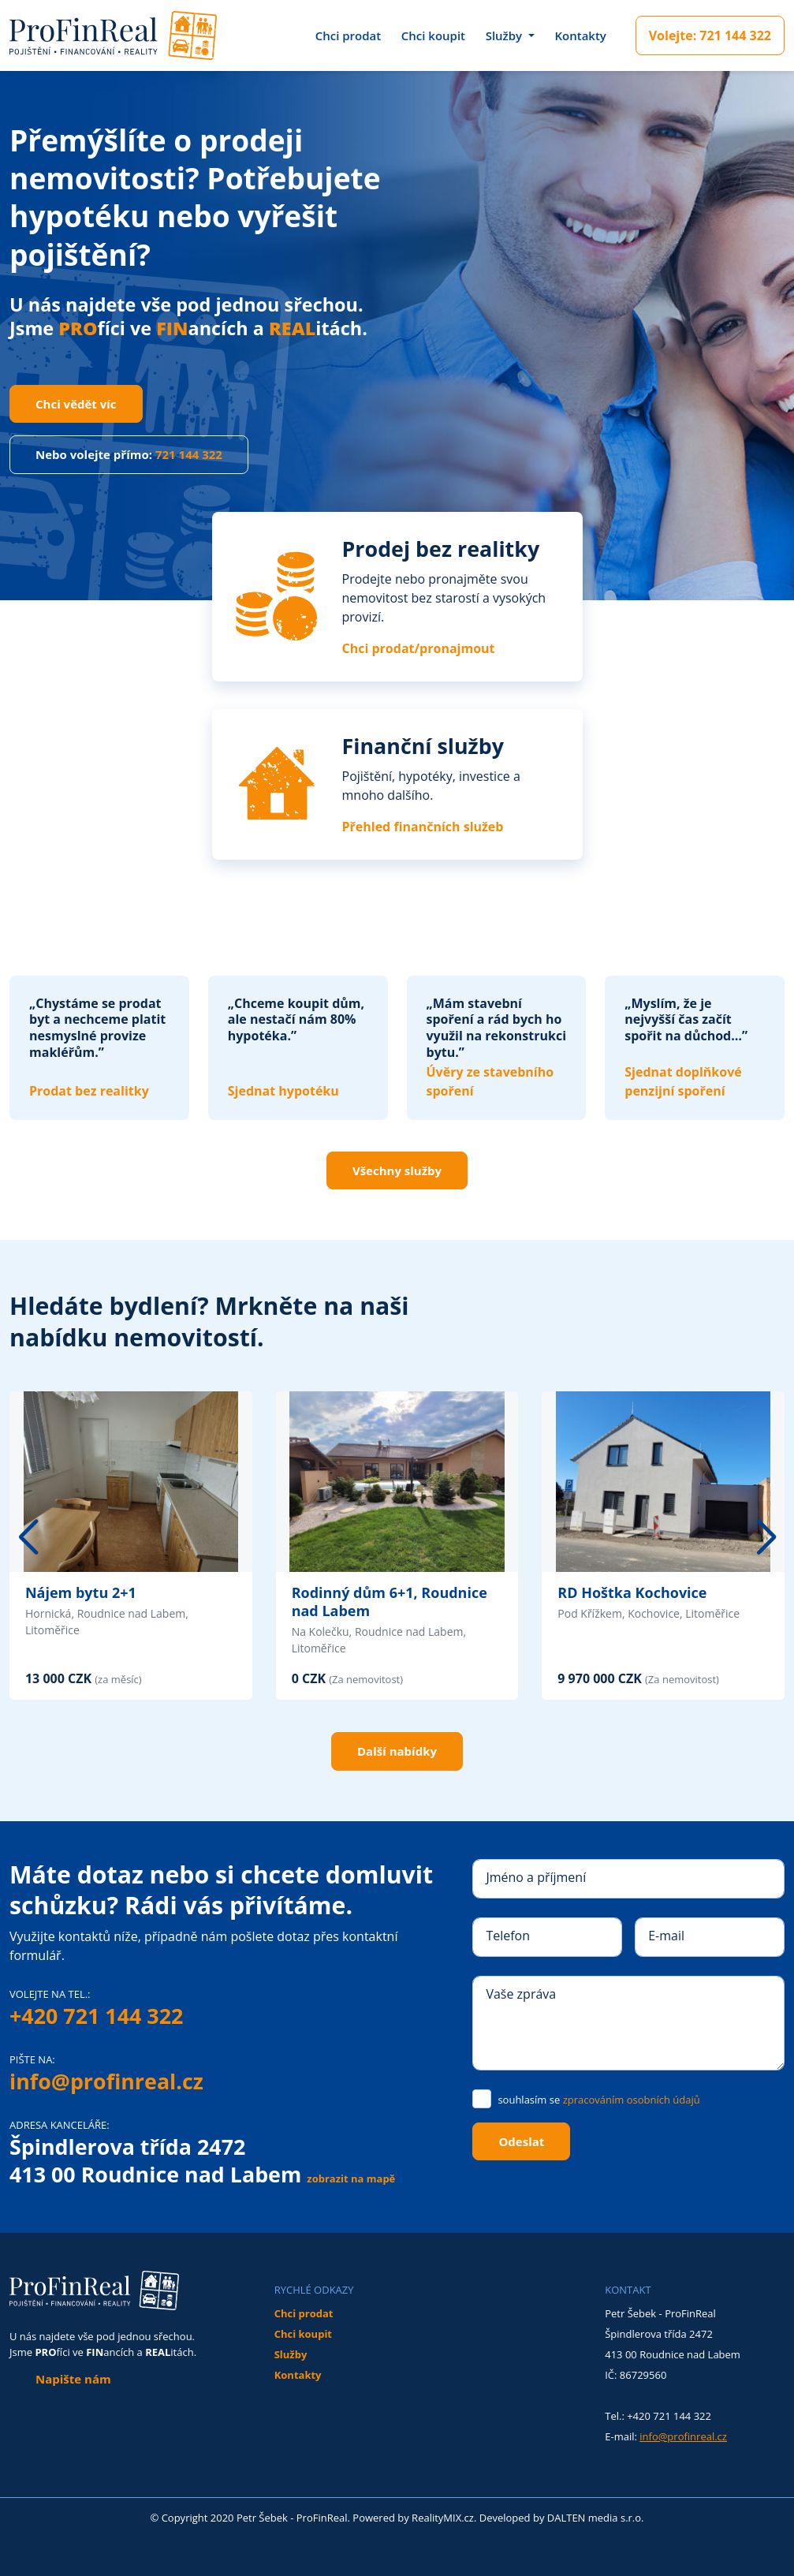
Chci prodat (348, 35)
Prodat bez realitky (89, 1090)
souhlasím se (598, 2100)
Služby (291, 2354)
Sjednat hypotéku (283, 1090)
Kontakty (580, 35)
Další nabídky (397, 1751)
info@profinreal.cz (106, 2081)
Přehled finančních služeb (423, 826)
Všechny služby (397, 1170)
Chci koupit (433, 35)
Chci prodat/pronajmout (418, 648)
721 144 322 (710, 35)
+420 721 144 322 (96, 2015)
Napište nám (73, 2379)
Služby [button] (505, 35)
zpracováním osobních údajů (631, 2100)
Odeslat (521, 2141)
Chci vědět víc (76, 404)
